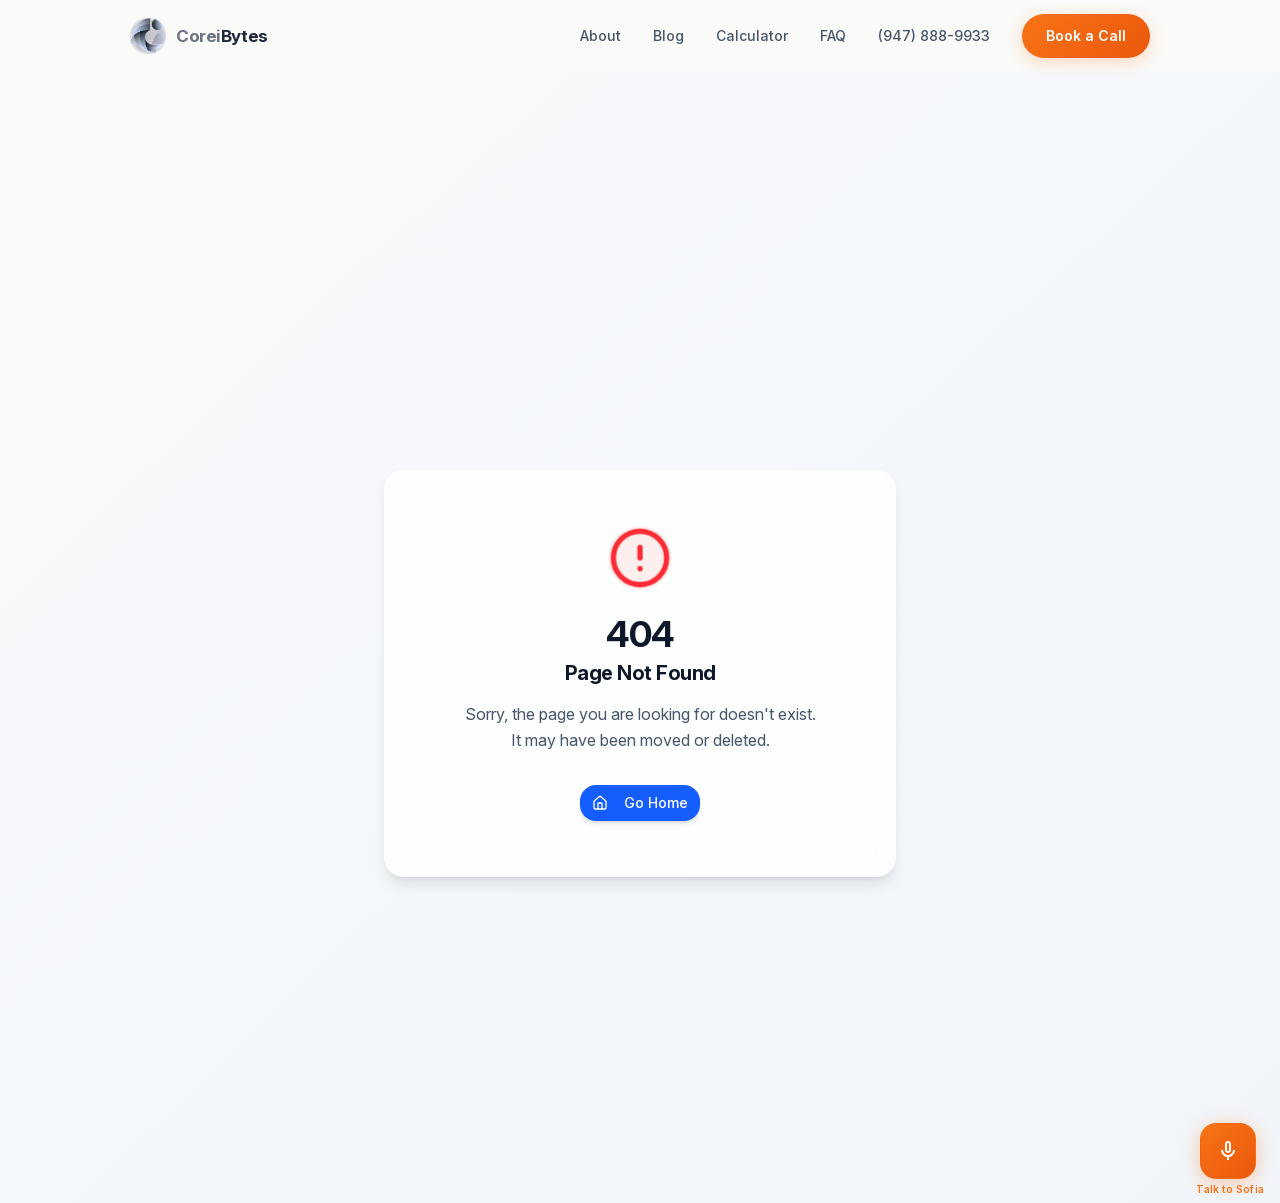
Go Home (640, 802)
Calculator (752, 35)
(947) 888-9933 (934, 35)
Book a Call (1086, 35)
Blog (668, 35)
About (600, 35)
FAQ (833, 35)
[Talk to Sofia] (1228, 1151)
